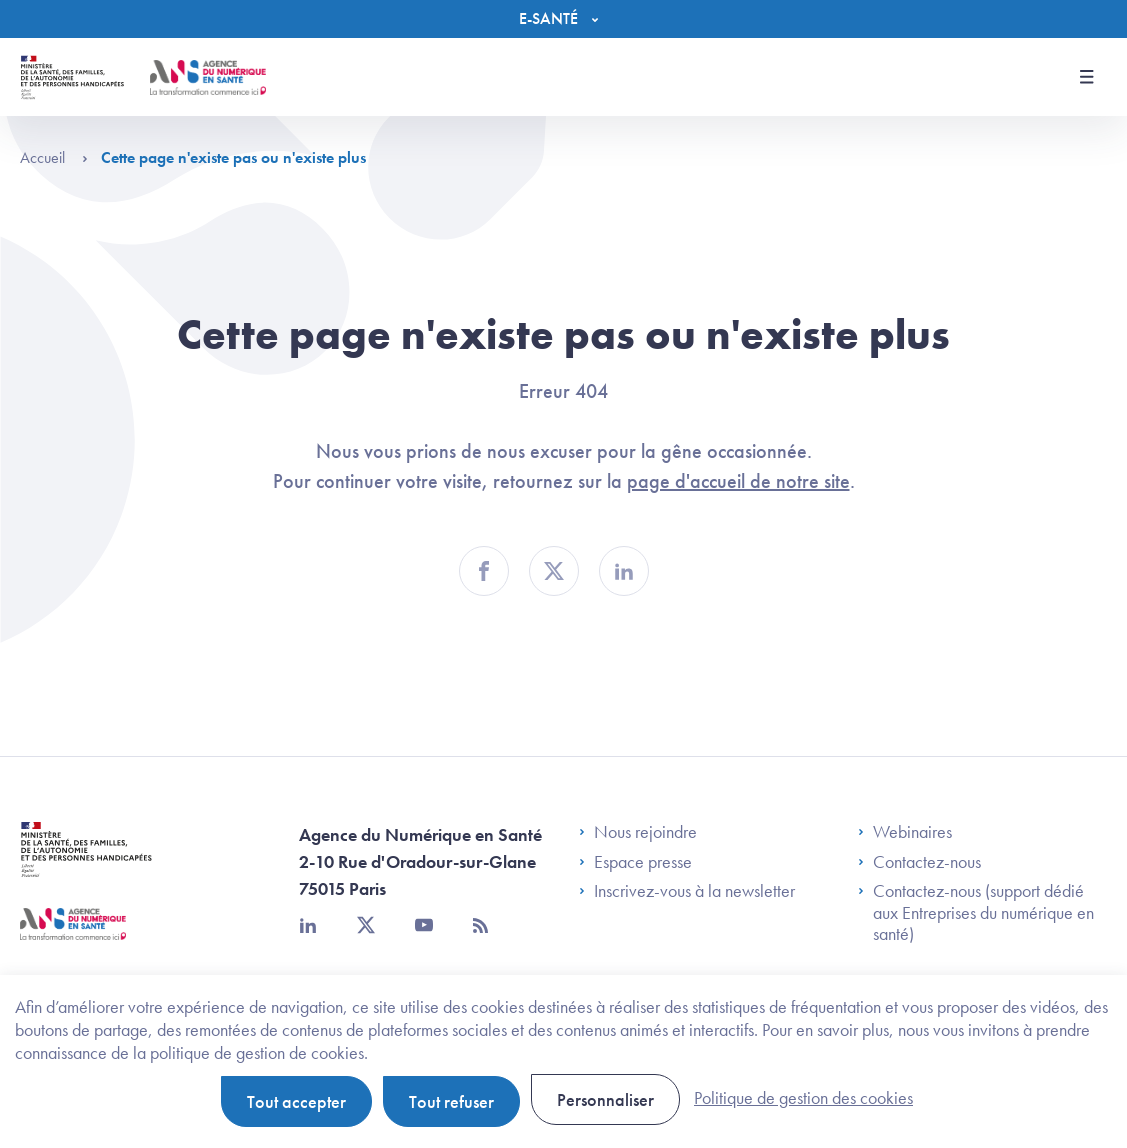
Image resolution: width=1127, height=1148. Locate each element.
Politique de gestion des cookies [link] (803, 1097)
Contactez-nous (919, 862)
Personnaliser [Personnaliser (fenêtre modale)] (605, 1099)
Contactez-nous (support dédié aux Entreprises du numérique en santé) (976, 912)
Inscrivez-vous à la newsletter (687, 891)
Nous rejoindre (638, 832)
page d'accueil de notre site (738, 481)
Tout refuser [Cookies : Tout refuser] (451, 1101)
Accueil (54, 157)
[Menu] (563, 19)
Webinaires (905, 832)
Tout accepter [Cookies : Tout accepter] (296, 1101)
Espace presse (635, 862)
